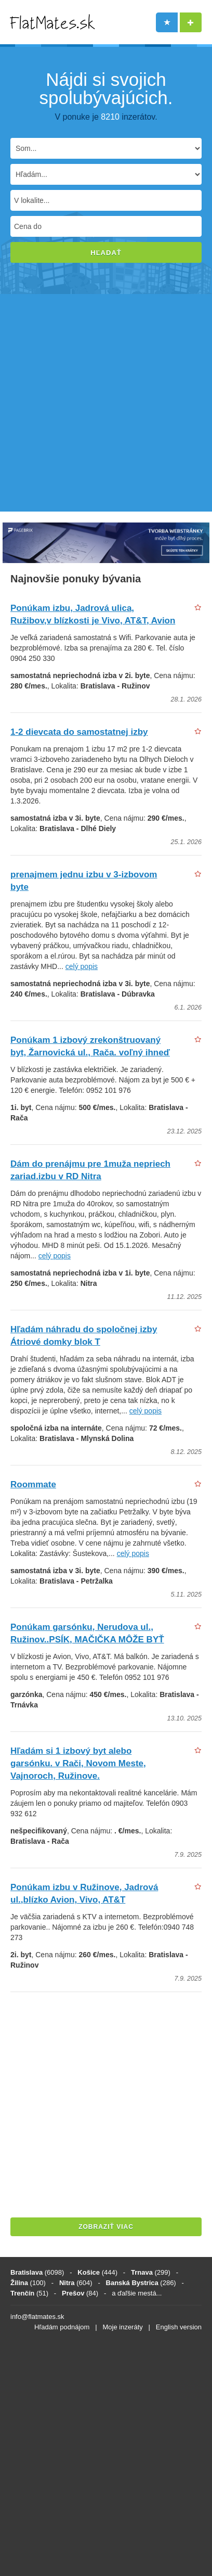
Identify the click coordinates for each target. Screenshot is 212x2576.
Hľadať (105, 253)
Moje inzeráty (122, 2327)
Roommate (33, 1484)
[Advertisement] (106, 405)
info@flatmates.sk (37, 2316)
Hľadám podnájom (61, 2327)
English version (179, 2327)
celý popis (81, 966)
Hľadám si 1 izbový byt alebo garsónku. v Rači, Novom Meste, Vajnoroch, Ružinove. (78, 1763)
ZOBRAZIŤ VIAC (106, 2226)
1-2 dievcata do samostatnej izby (79, 732)
